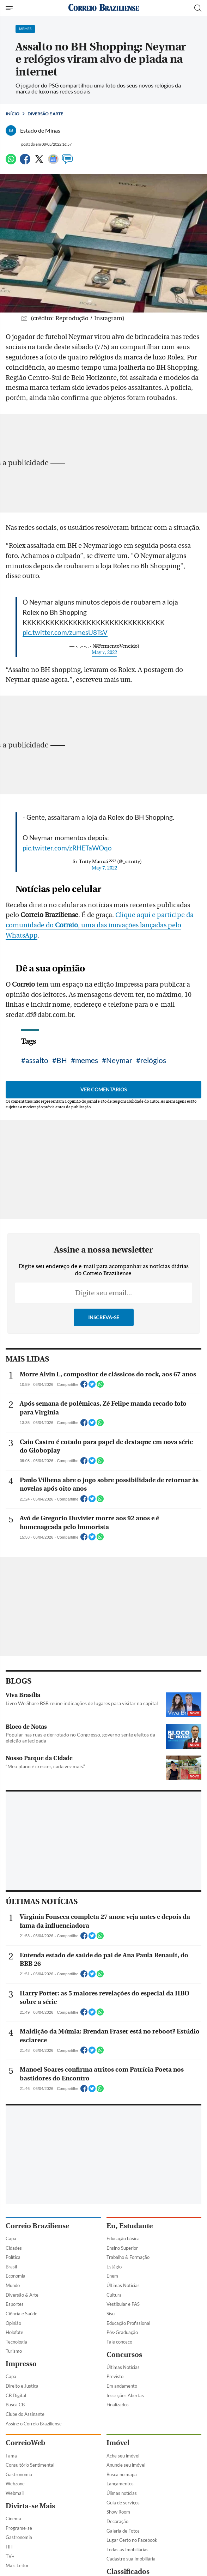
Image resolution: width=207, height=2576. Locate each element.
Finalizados (117, 2404)
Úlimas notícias (121, 2493)
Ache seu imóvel (122, 2456)
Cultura (114, 2295)
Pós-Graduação (122, 2332)
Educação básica (123, 2238)
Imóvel (117, 2443)
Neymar (119, 1060)
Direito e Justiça (22, 2386)
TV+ (10, 2556)
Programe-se (19, 2528)
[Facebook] (25, 162)
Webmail (15, 2493)
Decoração (117, 2521)
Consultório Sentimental (30, 2465)
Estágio (114, 2266)
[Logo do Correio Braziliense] (103, 8)
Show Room (118, 2512)
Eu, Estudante (129, 2226)
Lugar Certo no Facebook (131, 2540)
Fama (11, 2456)
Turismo (14, 2351)
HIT (9, 2547)
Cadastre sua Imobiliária (131, 2559)
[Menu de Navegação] (10, 8)
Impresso (21, 2364)
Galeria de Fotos (123, 2531)
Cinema (13, 2518)
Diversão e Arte (45, 113)
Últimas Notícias (123, 2285)
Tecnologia (16, 2342)
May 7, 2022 (104, 652)
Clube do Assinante (25, 2414)
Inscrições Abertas (125, 2395)
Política (13, 2257)
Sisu (110, 2313)
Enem (112, 2276)
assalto (36, 1060)
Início (12, 113)
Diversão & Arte (22, 2295)
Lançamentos (120, 2483)
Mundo (13, 2285)
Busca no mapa (121, 2474)
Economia (15, 2276)
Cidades (14, 2248)
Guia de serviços (123, 2502)
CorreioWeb (25, 2443)
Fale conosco (119, 2342)
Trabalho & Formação (128, 2257)
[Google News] (53, 162)
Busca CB (15, 2404)
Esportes (15, 2304)
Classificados (128, 2572)
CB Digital (16, 2395)
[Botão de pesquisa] (197, 8)
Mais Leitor (17, 2565)
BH (61, 1060)
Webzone (15, 2483)
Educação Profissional (128, 2323)
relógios (153, 1060)
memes (86, 1060)
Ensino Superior (122, 2248)
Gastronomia (19, 2474)
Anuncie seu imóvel (125, 2465)
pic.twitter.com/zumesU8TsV (65, 632)
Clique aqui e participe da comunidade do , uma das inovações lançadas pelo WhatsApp (100, 925)
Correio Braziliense (37, 2226)
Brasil (11, 2266)
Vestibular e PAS (123, 2304)
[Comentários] (67, 162)
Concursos (124, 2355)
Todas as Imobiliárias (127, 2549)
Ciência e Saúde (21, 2313)
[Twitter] (39, 162)
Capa (11, 2238)
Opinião (13, 2323)
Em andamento (121, 2386)
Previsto (114, 2376)
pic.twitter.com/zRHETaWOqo (67, 848)
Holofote (14, 2332)
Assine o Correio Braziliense (34, 2423)
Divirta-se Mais (30, 2506)
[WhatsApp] (11, 162)
